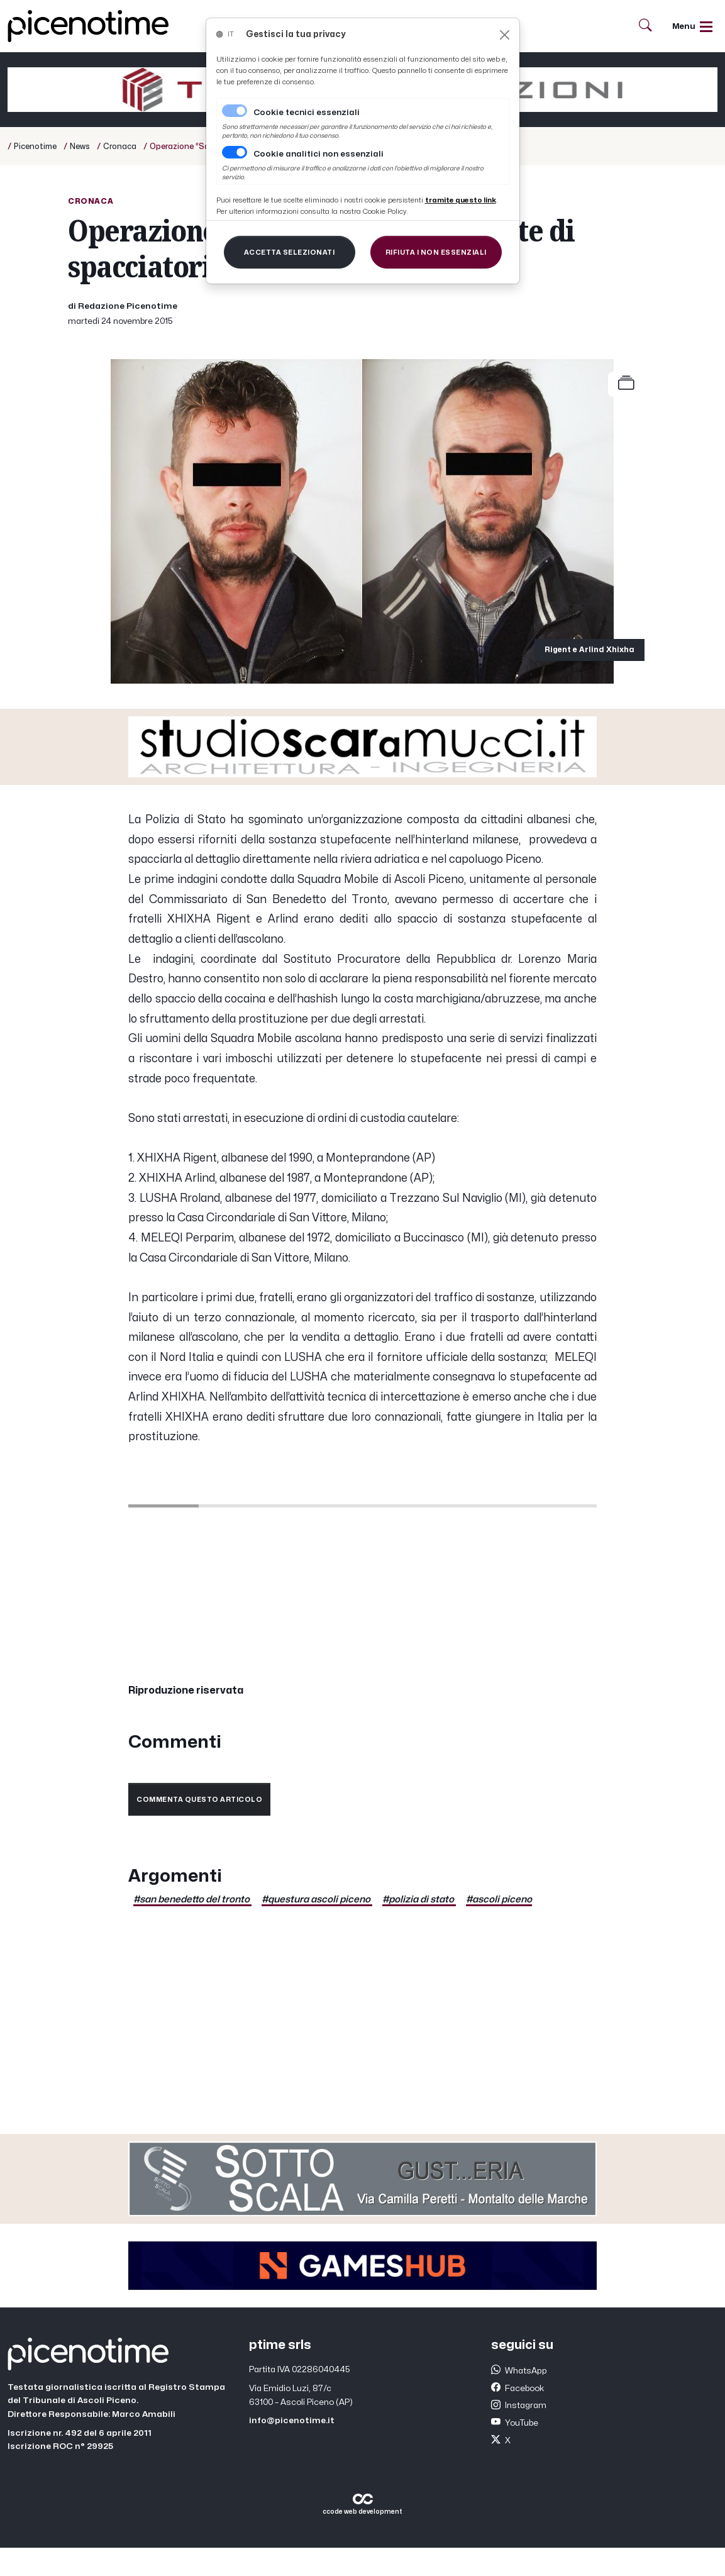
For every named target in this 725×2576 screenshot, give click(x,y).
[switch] (234, 152)
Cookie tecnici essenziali (306, 112)
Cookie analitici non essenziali (318, 154)
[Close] (504, 35)
